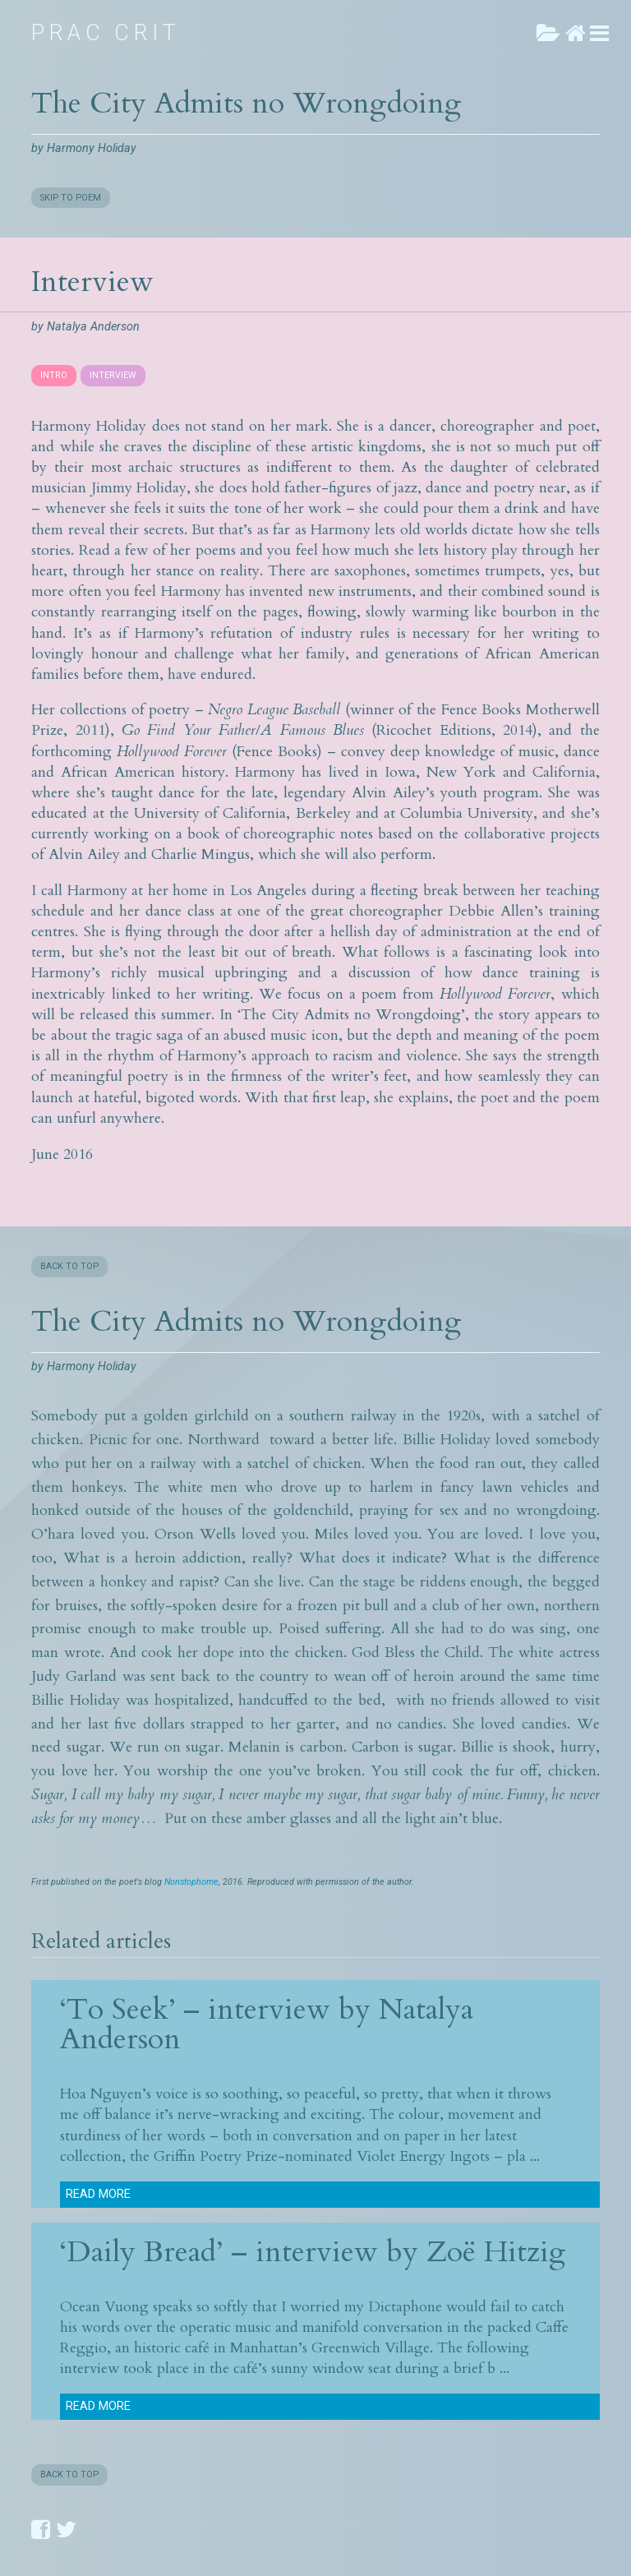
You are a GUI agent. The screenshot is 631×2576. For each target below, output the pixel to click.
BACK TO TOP (69, 1266)
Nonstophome (191, 1882)
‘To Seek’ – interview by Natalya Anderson (266, 2024)
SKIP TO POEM (70, 197)
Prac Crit (105, 33)
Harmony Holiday (91, 148)
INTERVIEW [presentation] (113, 375)
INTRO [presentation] (53, 375)
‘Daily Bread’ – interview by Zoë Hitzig (313, 2252)
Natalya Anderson (93, 327)
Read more (98, 2194)
